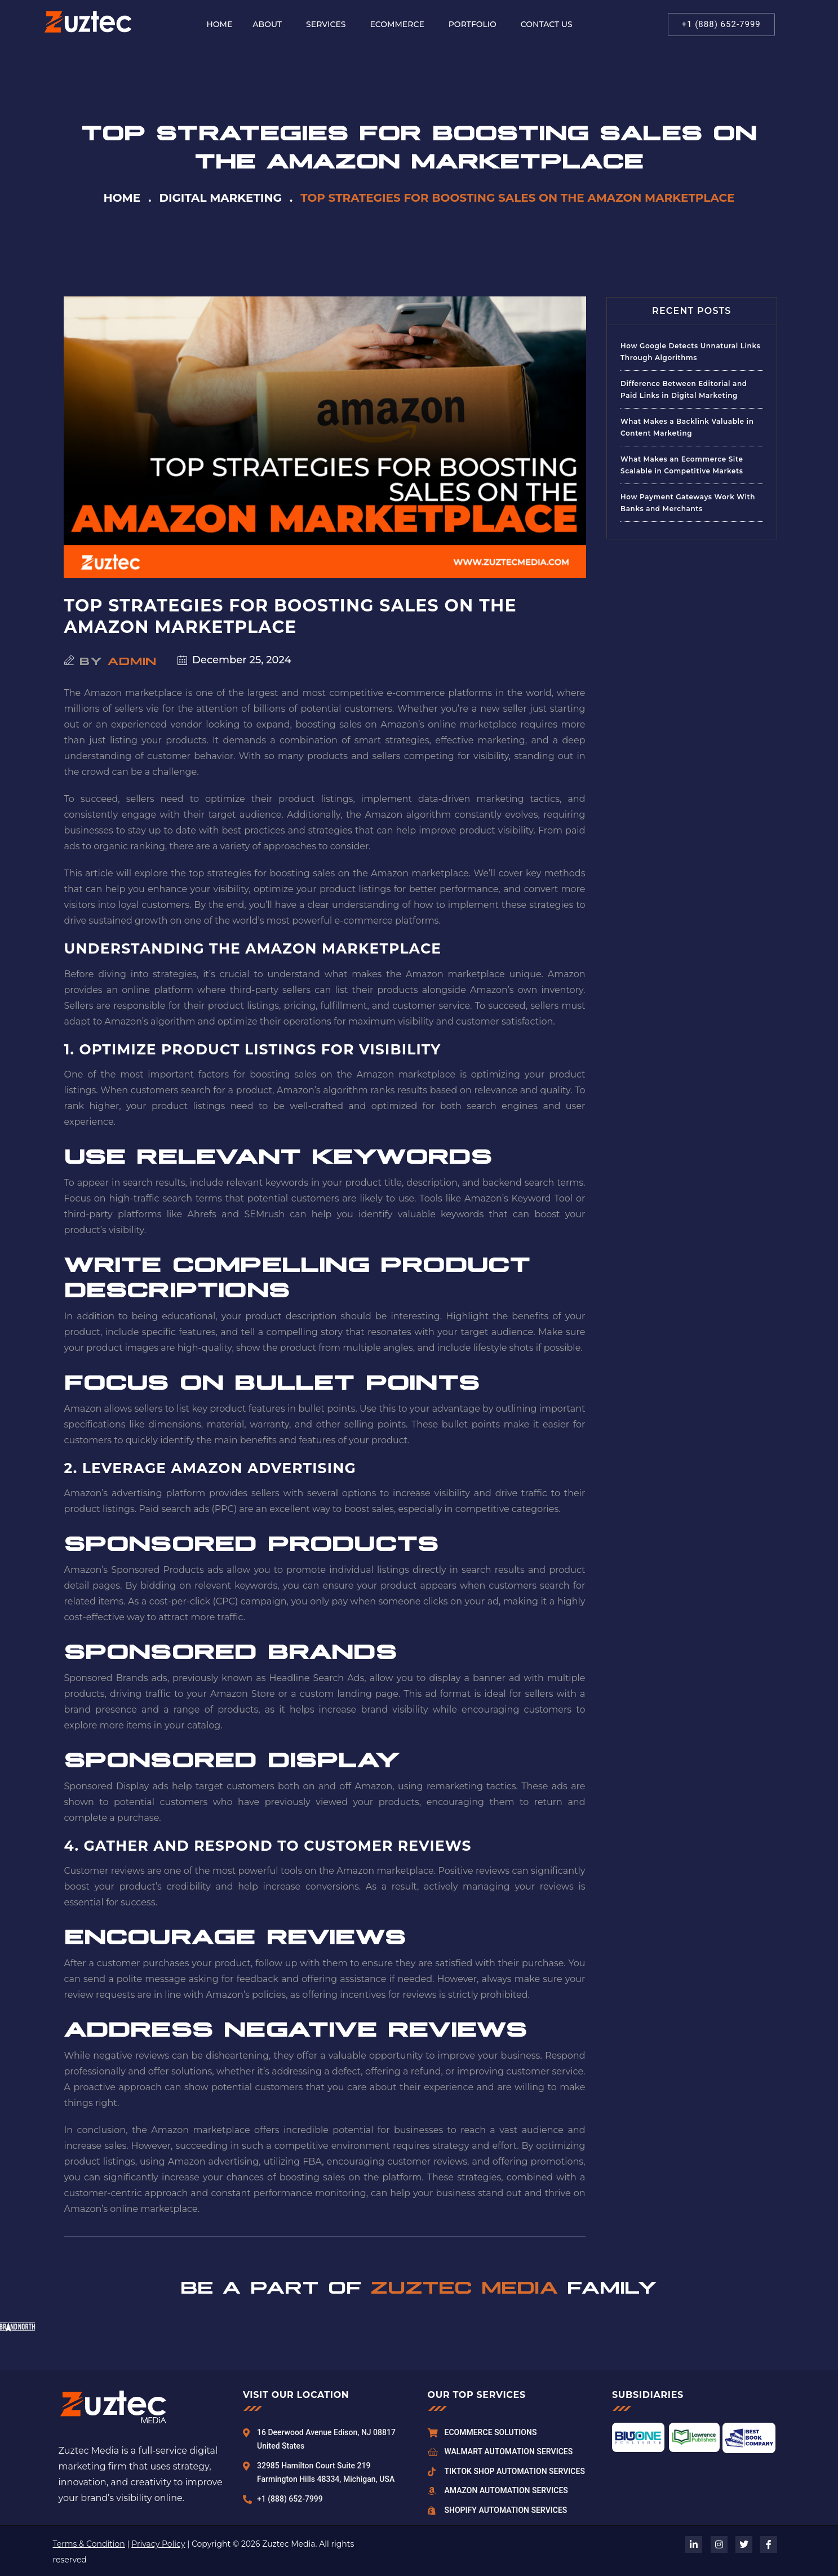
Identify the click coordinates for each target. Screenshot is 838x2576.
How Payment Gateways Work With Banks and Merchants (687, 503)
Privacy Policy (158, 2544)
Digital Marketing (220, 198)
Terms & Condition (89, 2544)
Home (122, 198)
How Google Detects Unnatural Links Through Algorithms (690, 352)
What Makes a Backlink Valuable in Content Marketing (686, 427)
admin (132, 660)
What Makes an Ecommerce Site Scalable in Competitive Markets (681, 465)
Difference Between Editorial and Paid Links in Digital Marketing (683, 389)
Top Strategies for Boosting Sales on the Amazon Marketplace (290, 616)
